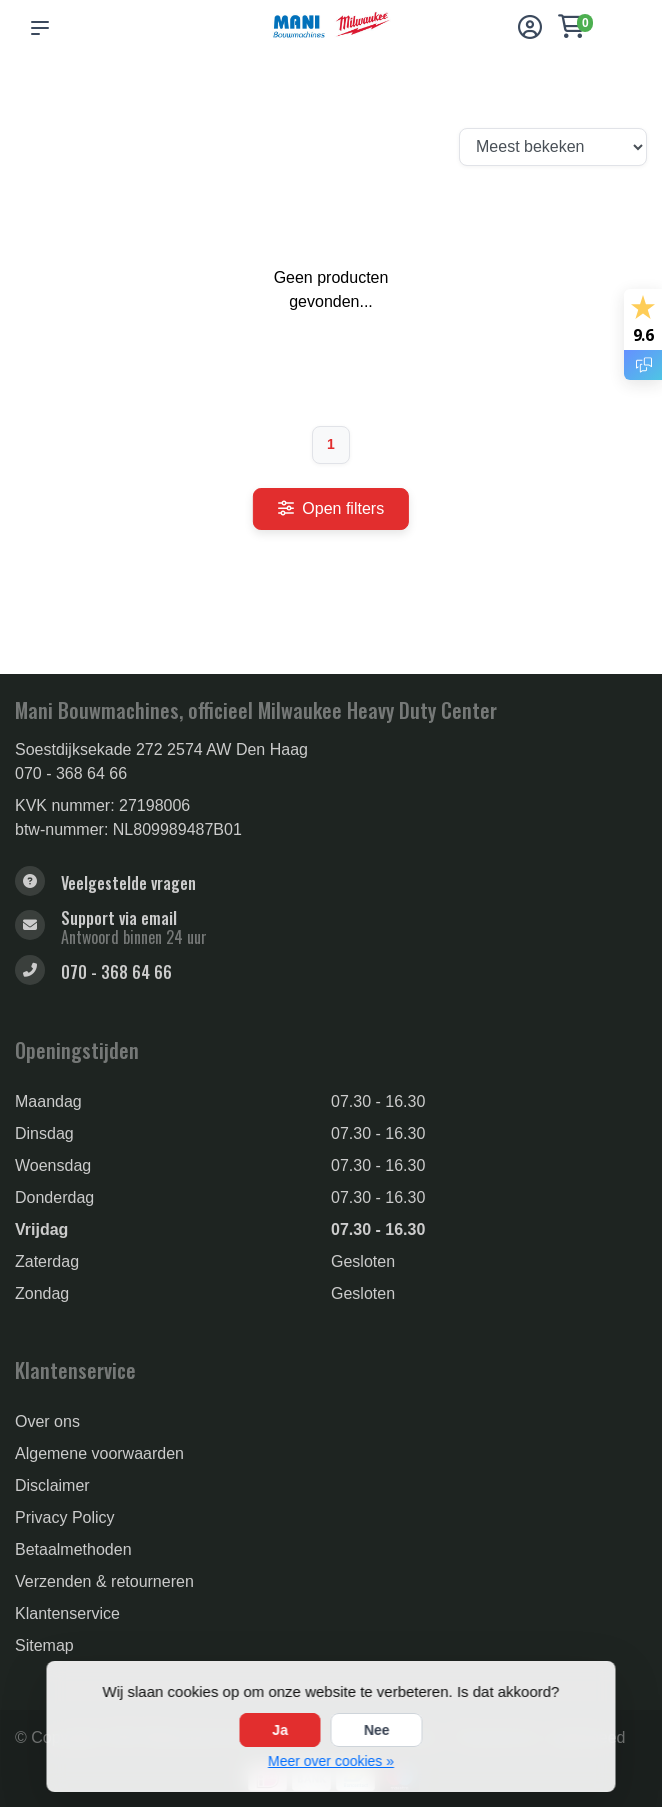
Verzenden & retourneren (104, 1581)
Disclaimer (52, 1485)
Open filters (331, 508)
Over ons (47, 1421)
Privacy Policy (65, 1517)
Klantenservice (67, 1613)
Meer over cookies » (331, 1761)
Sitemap (44, 1645)
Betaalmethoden (73, 1549)
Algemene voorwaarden (99, 1453)
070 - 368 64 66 (71, 773)
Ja (280, 1730)
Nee (377, 1730)
